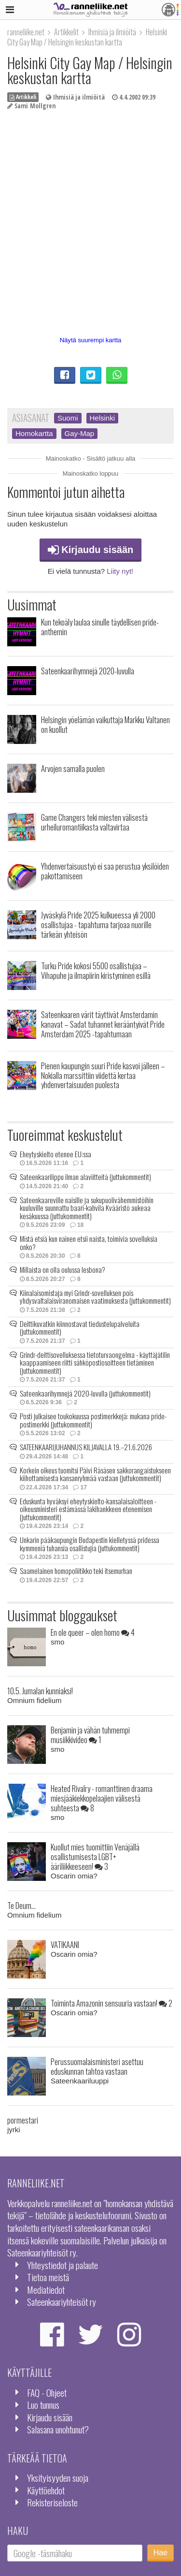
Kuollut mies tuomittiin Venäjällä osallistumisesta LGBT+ (95, 1856)
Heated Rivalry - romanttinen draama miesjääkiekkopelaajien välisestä (102, 1798)
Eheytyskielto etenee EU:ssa (55, 1154)
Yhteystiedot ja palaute (62, 2265)
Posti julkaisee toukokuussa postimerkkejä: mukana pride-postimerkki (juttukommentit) (93, 1420)
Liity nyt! (120, 571)
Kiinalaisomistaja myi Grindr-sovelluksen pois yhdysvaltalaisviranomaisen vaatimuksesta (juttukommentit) (95, 1296)
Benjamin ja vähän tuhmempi (90, 1735)
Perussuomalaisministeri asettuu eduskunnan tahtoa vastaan (97, 2066)
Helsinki (102, 418)
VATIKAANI (65, 1944)
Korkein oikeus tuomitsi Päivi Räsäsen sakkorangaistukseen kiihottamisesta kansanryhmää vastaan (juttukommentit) (95, 1474)
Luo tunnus (43, 2405)
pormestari (22, 2120)
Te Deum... (21, 1905)
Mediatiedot (46, 2290)
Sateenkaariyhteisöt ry (61, 2302)
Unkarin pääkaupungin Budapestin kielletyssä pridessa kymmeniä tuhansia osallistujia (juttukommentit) (89, 1543)
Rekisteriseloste (52, 2502)
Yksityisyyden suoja (57, 2478)
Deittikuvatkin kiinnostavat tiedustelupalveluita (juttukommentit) (79, 1327)
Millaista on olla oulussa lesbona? (62, 1269)
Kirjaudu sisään (91, 549)
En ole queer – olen (93, 1632)
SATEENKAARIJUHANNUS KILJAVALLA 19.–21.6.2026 (86, 1446)
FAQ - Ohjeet (47, 2393)
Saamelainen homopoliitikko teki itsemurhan (76, 1570)
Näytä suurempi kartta (91, 340)
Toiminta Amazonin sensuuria (111, 2003)
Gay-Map (80, 433)
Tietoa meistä (48, 2277)
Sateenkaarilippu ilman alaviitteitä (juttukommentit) (85, 1176)
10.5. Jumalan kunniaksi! (40, 1691)
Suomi (67, 418)
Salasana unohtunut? (58, 2429)
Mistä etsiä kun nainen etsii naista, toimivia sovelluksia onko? (88, 1242)
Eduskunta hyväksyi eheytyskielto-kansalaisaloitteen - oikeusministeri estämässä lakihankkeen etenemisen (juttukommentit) (88, 1509)
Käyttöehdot (46, 2490)
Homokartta (34, 433)
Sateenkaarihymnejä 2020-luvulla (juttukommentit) (85, 1393)
